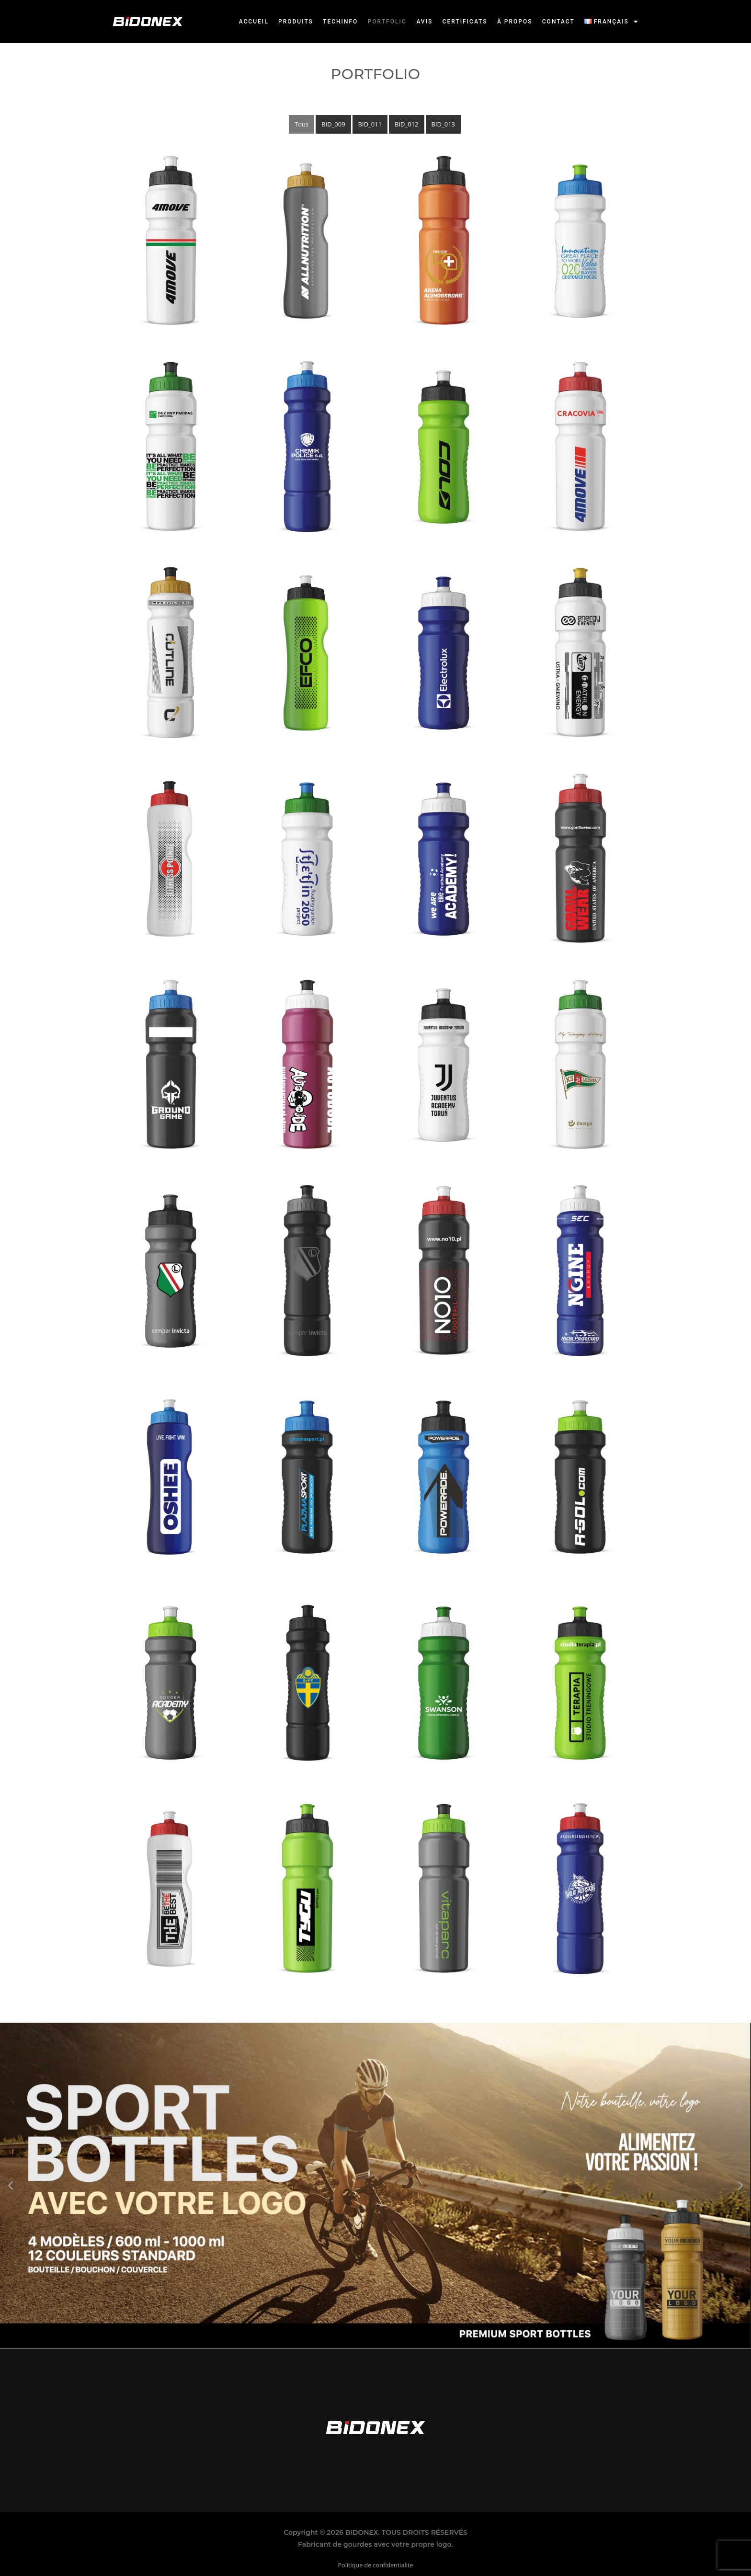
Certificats (465, 21)
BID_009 (333, 124)
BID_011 (370, 124)
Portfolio (387, 21)
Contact (558, 21)
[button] (612, 21)
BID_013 (443, 124)
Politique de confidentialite (375, 2565)
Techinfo (341, 21)
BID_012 (406, 124)
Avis (425, 21)
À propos (515, 21)
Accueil (255, 21)
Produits (296, 21)
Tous (301, 124)
